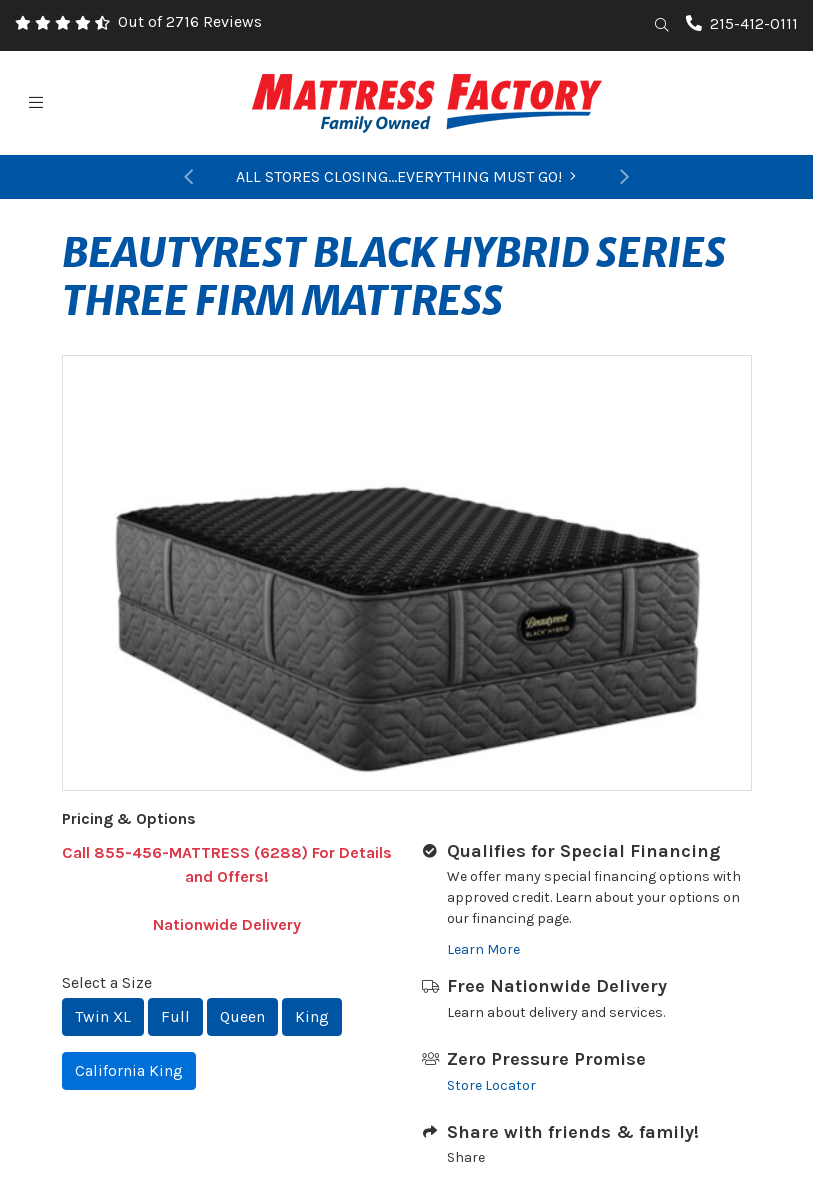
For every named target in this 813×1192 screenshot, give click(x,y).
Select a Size (107, 982)
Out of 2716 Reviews (190, 21)
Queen (242, 1016)
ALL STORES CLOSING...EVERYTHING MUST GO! (406, 176)
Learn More (483, 949)
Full (175, 1016)
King (312, 1016)
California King (129, 1070)
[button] (189, 177)
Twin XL (103, 1016)
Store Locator (491, 1085)
